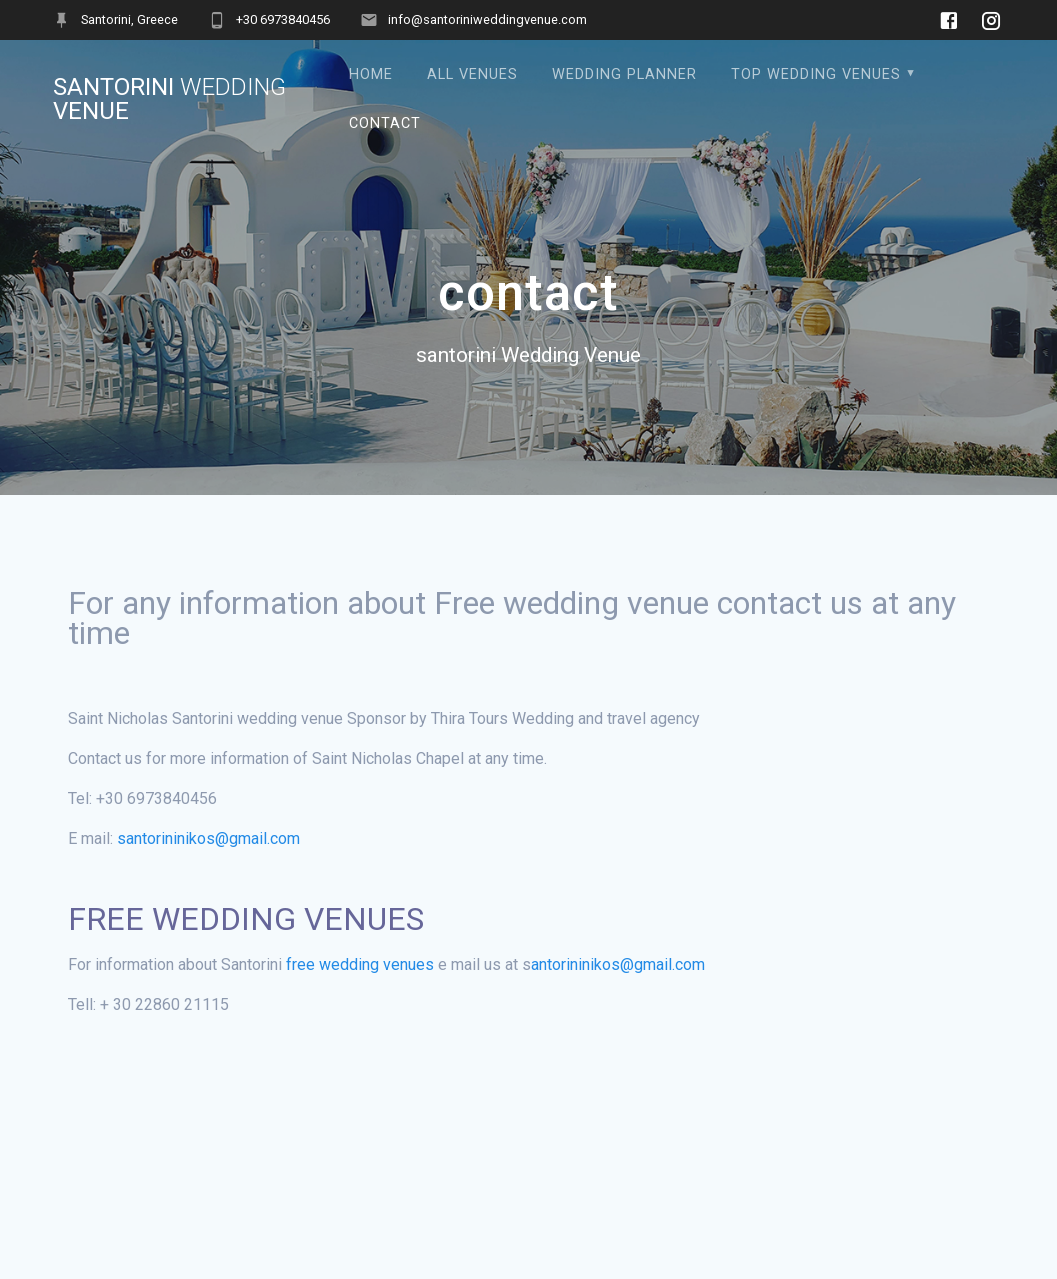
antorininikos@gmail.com (620, 964)
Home (371, 74)
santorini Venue (169, 99)
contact (385, 123)
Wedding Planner (624, 74)
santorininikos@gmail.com (208, 838)
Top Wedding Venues (816, 74)
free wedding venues (360, 964)
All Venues (472, 74)
